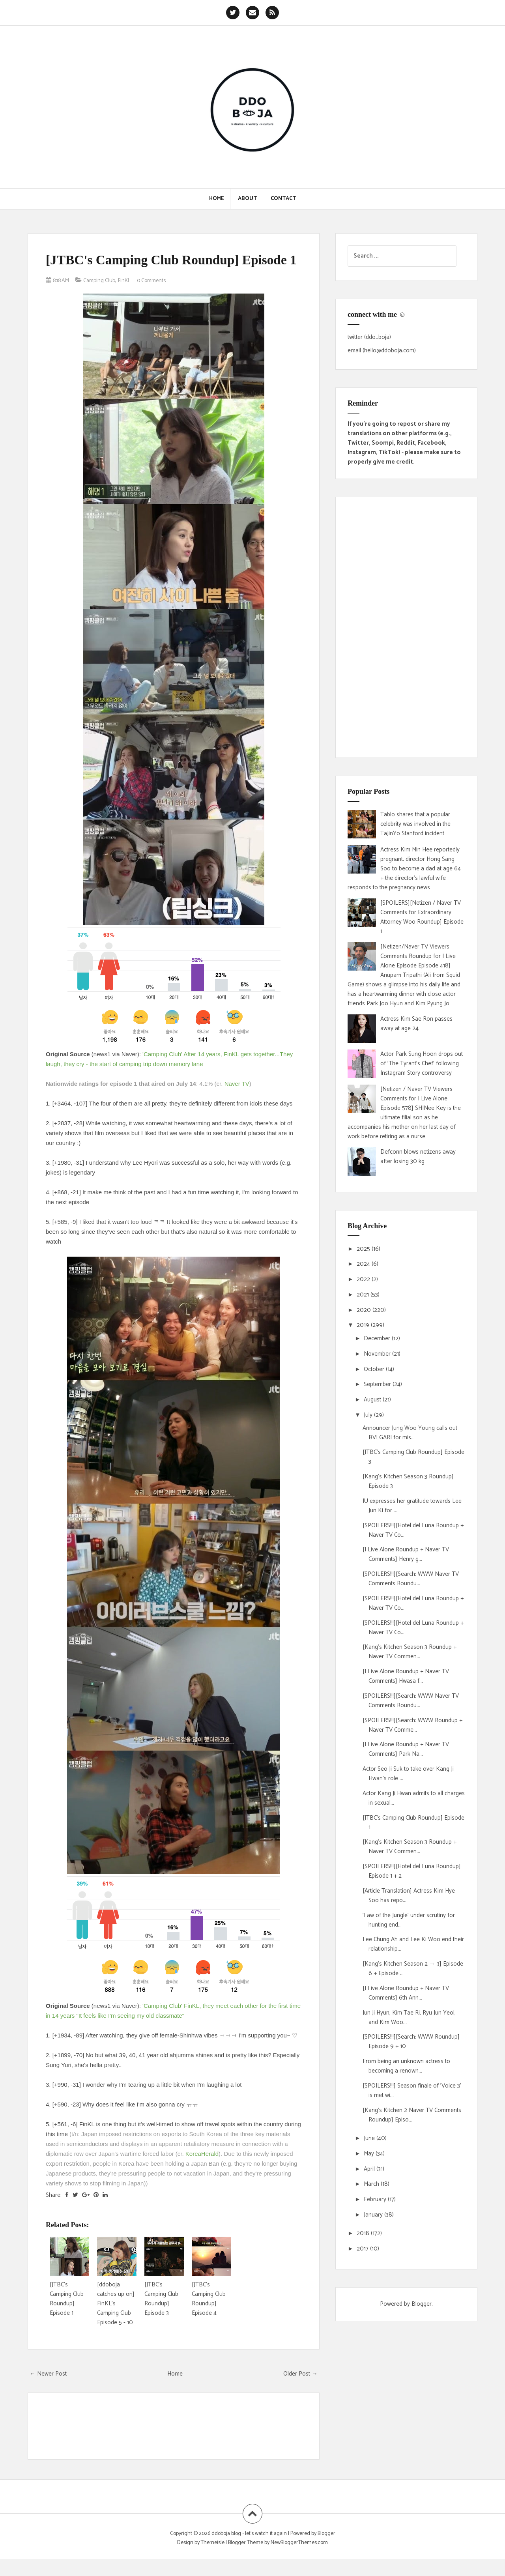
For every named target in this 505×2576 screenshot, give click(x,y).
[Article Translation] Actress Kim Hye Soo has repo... (409, 1895)
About (247, 199)
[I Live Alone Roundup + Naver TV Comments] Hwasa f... (406, 1676)
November (378, 1354)
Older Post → (300, 2390)
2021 (363, 1295)
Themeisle (212, 2558)
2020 (364, 1310)
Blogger (421, 2304)
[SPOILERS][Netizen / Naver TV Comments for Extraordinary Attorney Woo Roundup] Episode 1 (422, 917)
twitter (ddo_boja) (369, 337)
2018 (364, 2233)
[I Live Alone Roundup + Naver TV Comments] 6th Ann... (406, 1993)
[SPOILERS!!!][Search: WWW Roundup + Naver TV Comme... (412, 1725)
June (370, 2138)
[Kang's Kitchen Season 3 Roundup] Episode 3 (408, 1481)
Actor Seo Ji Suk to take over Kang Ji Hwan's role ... (408, 1773)
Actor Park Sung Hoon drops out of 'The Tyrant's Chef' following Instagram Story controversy (421, 1063)
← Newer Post (48, 2390)
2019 (364, 1325)
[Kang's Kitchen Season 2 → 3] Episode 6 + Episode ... (413, 1968)
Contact (283, 199)
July (369, 1415)
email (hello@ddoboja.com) (382, 350)
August (373, 1400)
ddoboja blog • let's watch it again (249, 2550)
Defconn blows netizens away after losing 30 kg (418, 1156)
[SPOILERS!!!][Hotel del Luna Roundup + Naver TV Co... (413, 1530)
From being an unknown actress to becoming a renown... (406, 2066)
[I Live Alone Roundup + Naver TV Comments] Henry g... (406, 1554)
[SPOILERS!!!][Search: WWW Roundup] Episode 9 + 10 (411, 2041)
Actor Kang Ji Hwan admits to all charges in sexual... (414, 1798)
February (376, 2199)
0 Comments (160, 297)
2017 (363, 2249)
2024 (364, 1264)
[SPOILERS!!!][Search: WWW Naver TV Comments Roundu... (411, 1578)
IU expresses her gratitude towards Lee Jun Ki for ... (412, 1505)
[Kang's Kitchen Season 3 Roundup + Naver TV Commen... (409, 1651)
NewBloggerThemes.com (299, 2558)
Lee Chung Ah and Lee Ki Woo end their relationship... (413, 1944)
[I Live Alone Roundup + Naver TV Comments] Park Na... (406, 1749)
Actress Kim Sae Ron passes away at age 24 (416, 1023)
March (372, 2184)
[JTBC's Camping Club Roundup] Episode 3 (161, 2315)
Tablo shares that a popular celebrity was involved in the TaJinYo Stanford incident (415, 824)
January (374, 2215)
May (370, 2154)
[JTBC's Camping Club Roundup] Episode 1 (156, 267)
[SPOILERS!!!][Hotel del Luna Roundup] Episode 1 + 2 (412, 1871)
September (378, 1384)
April (370, 2169)
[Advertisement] (406, 627)
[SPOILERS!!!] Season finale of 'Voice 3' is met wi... (412, 2090)
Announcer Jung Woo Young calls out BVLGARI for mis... (410, 1432)
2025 (364, 1249)
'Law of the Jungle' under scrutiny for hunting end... (409, 1920)
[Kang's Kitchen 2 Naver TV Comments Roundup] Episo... (412, 2115)
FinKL (130, 297)
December (378, 1338)
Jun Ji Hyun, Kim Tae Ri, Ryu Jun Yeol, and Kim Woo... (409, 2017)
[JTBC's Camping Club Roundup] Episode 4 (209, 2315)
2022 (364, 1279)
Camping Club (103, 297)
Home (216, 199)
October (375, 1369)
